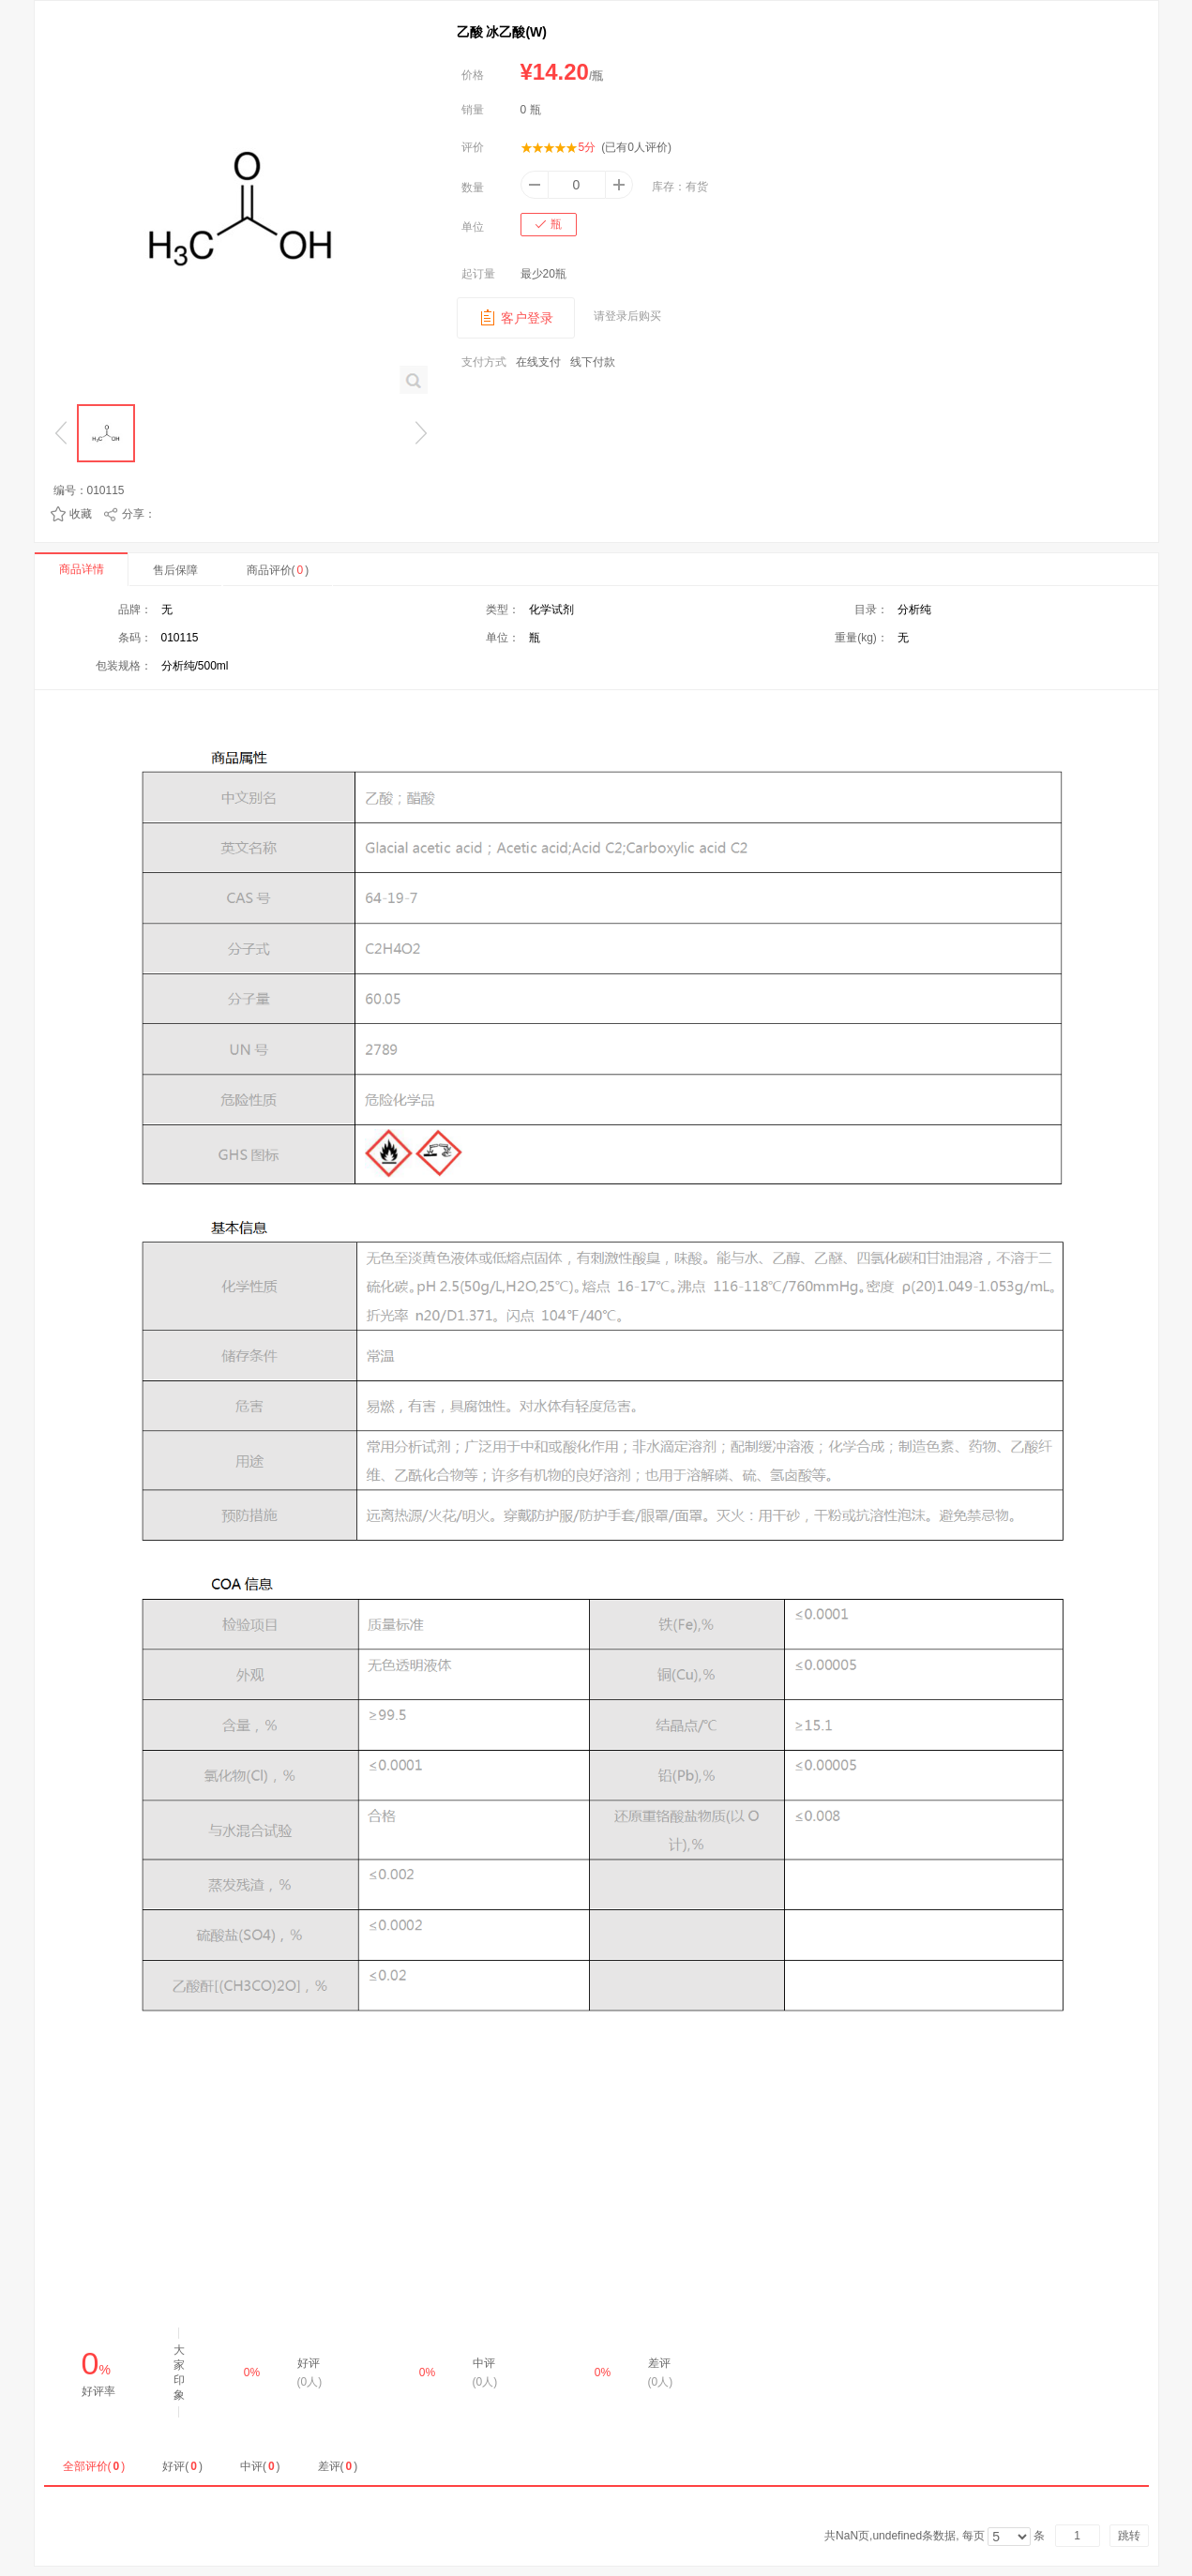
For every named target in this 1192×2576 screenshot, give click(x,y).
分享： (139, 513)
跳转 (1129, 2535)
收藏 (80, 513)
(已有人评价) (636, 147)
